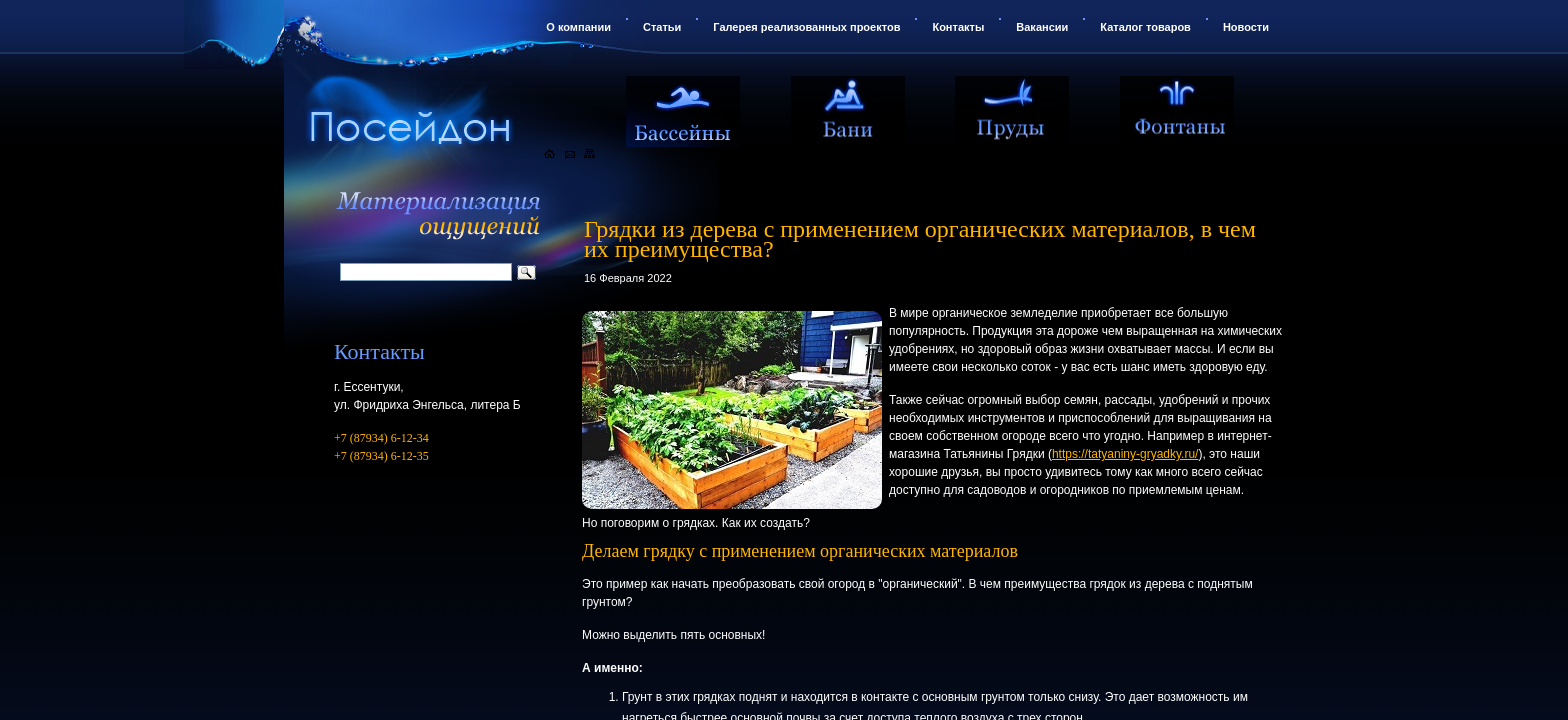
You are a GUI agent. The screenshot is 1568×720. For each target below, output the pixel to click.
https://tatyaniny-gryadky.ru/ (1125, 454)
